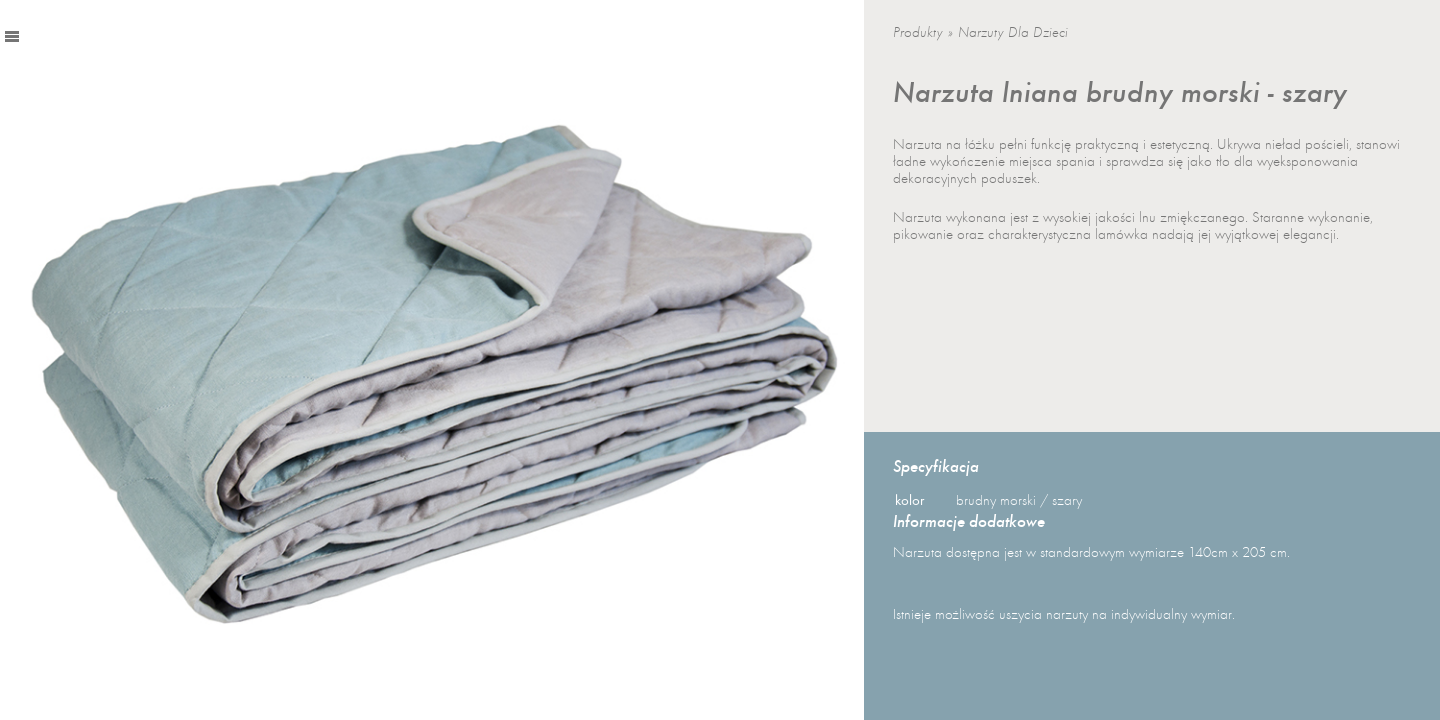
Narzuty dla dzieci (1013, 32)
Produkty (918, 32)
